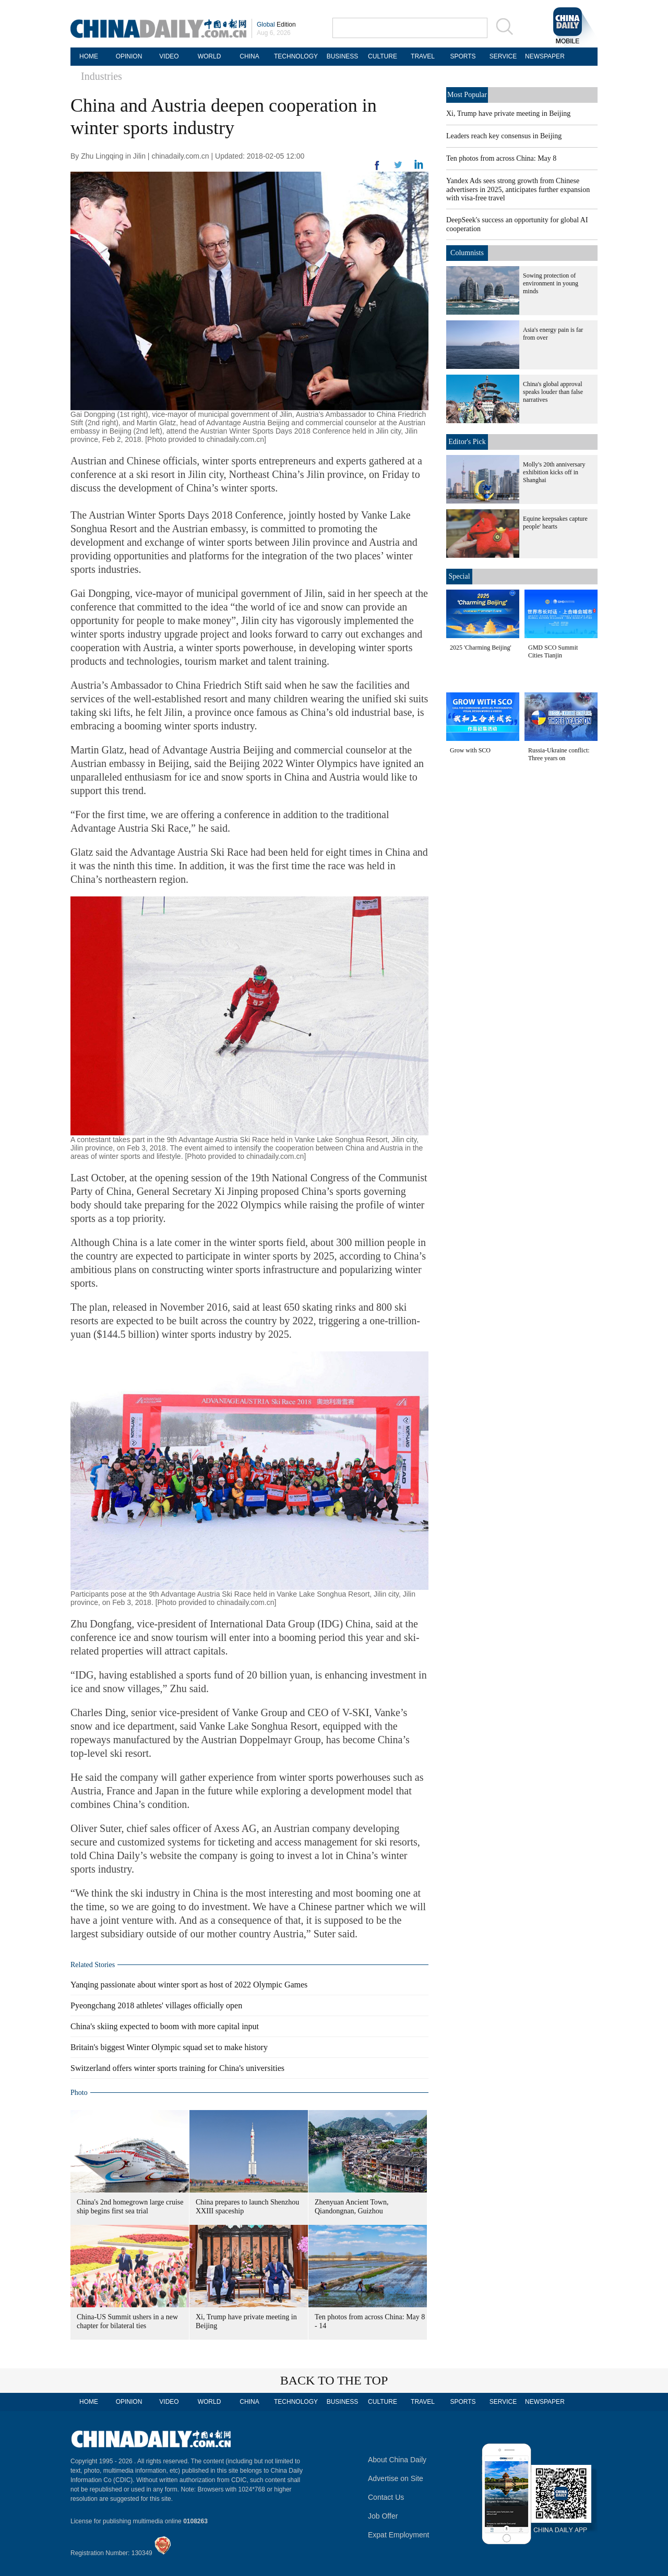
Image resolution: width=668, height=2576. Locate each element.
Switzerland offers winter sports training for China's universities (177, 2068)
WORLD (209, 56)
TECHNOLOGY (296, 56)
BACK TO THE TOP (334, 2380)
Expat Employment (399, 2535)
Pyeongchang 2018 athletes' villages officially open (156, 2005)
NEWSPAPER (543, 56)
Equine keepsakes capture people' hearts (555, 522)
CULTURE (382, 56)
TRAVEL (423, 56)
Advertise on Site (395, 2478)
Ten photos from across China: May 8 (501, 158)
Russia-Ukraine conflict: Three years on (559, 754)
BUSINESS (343, 56)
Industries (101, 76)
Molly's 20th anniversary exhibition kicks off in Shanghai (554, 472)
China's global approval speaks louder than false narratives (553, 391)
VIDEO (168, 56)
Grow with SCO (470, 750)
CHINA (249, 56)
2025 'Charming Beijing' (480, 647)
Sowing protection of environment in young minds (550, 283)
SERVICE (503, 56)
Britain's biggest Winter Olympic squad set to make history (169, 2047)
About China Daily (397, 2459)
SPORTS (462, 56)
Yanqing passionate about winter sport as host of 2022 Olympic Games (188, 1984)
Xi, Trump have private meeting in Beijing (508, 113)
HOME (88, 56)
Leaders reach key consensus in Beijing (504, 136)
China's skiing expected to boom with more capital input (164, 2026)
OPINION (129, 56)
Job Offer (383, 2516)
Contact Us (386, 2497)
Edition (276, 24)
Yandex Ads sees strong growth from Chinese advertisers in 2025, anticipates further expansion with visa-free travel (518, 189)
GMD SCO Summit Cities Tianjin (553, 651)
